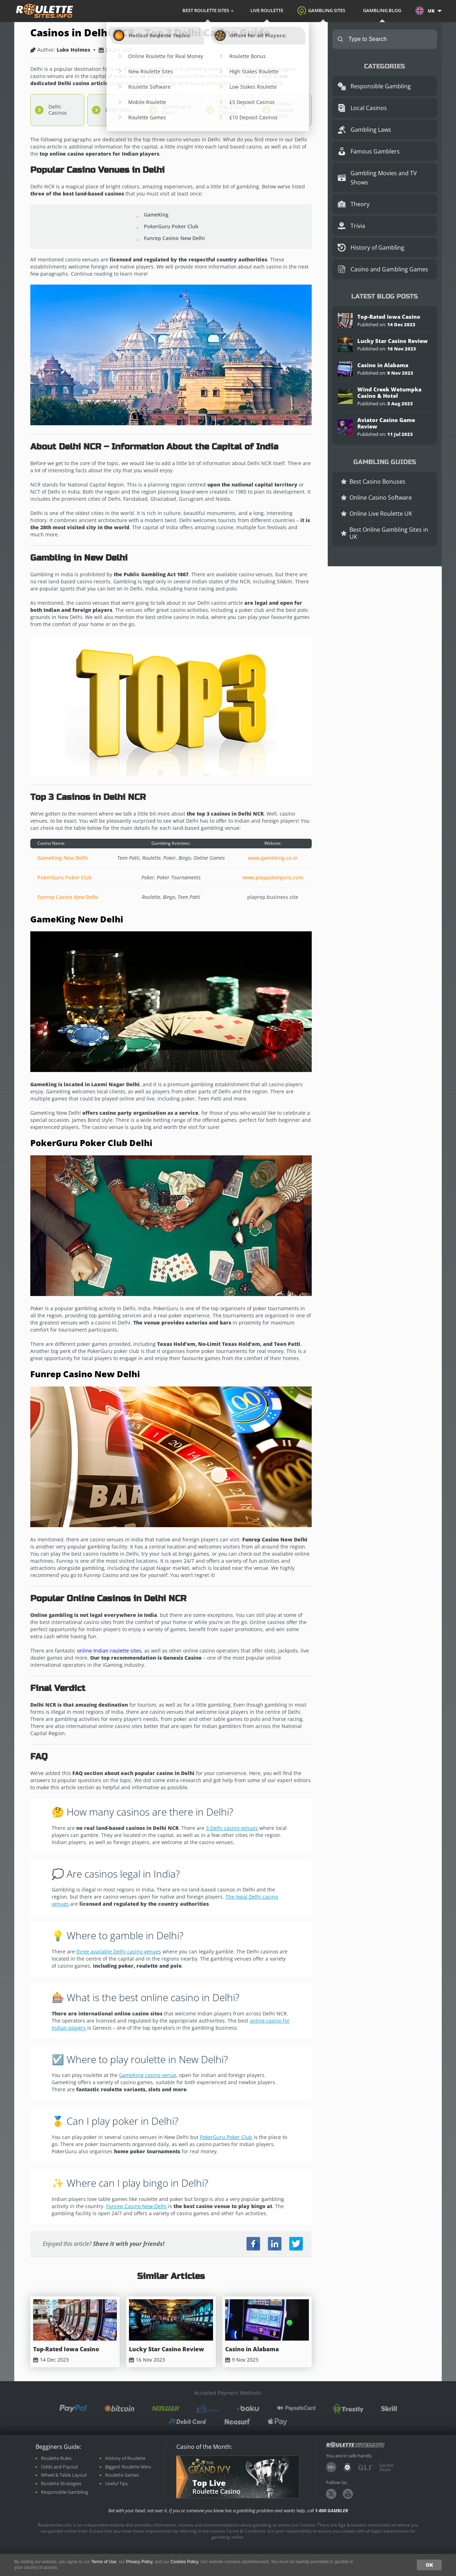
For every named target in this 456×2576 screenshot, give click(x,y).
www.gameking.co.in (273, 857)
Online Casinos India (285, 109)
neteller (165, 2408)
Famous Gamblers (375, 151)
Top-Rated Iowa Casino (66, 2349)
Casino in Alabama (252, 2349)
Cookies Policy (184, 2561)
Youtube (348, 2494)
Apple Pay (277, 2422)
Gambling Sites (326, 10)
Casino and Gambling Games (389, 269)
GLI (365, 2467)
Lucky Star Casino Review (166, 2349)
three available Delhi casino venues (118, 1951)
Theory (360, 204)
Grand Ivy (209, 2466)
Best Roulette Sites (205, 10)
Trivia (358, 226)
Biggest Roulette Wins (128, 2467)
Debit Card (187, 2422)
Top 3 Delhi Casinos (232, 109)
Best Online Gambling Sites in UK (388, 533)
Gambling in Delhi (176, 109)
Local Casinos (369, 108)
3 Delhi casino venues (232, 1828)
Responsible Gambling (381, 86)
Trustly (348, 2408)
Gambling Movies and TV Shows (384, 177)
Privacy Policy (139, 2561)
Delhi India (118, 109)
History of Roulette (125, 2458)
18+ (331, 2467)
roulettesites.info (44, 11)
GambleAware (386, 2467)
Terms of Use (103, 2561)
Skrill (389, 2408)
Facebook (253, 2243)
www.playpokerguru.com (272, 877)
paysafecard (296, 2408)
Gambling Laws (371, 130)
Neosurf (237, 2422)
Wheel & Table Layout (64, 2475)
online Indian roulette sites (109, 1650)
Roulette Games (122, 2475)
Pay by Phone (208, 2408)
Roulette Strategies (61, 2483)
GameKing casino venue (147, 2075)
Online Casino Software (380, 497)
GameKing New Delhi (62, 857)
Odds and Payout (59, 2467)
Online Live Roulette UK (380, 513)
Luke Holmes (73, 49)
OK (429, 2564)
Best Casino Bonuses (377, 481)
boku (248, 2408)
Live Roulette (266, 10)
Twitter (296, 2243)
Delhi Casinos (57, 109)
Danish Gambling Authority (347, 2467)
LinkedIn (274, 2243)
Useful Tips (116, 2483)
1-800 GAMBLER (331, 2510)
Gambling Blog (382, 10)
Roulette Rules (56, 2458)
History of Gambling (377, 247)
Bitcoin (119, 2408)
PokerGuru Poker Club (64, 877)
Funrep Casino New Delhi (67, 897)
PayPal (73, 2408)
